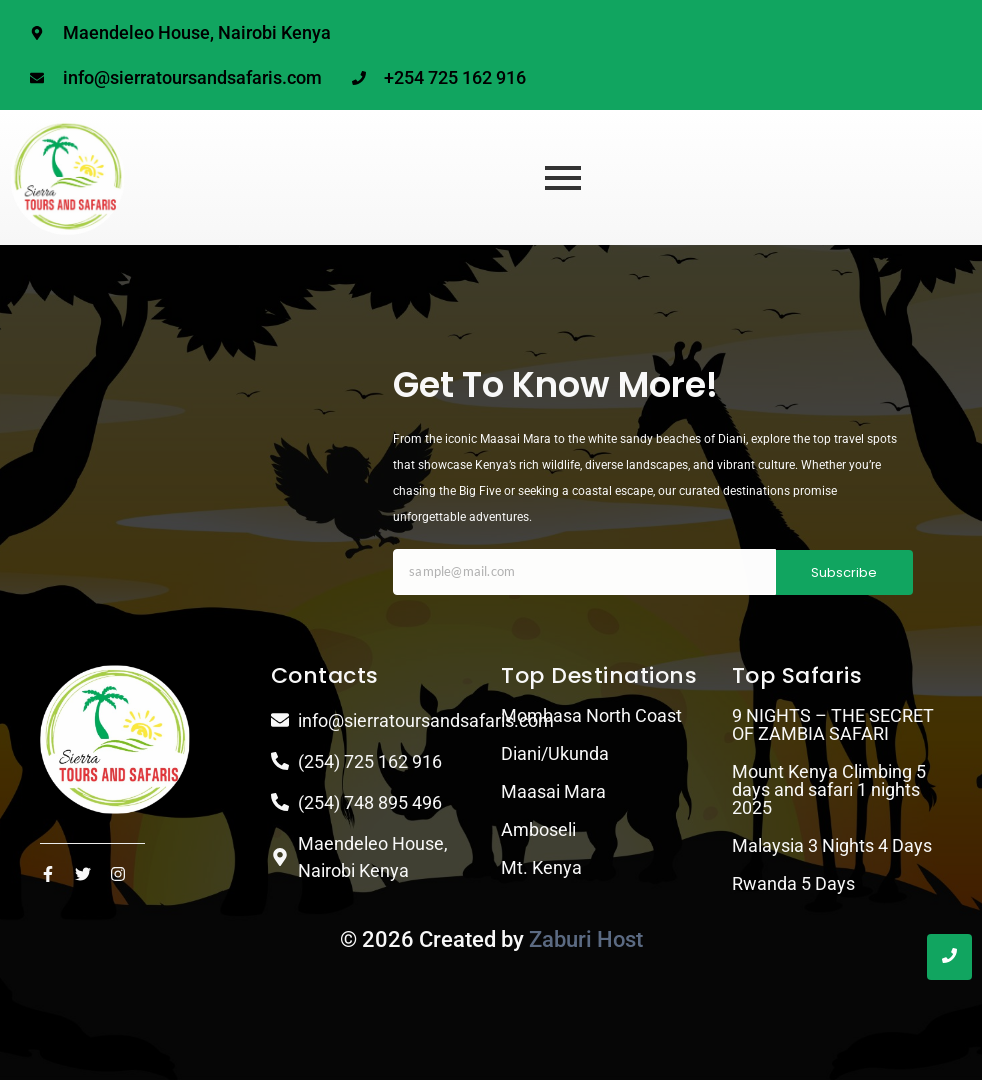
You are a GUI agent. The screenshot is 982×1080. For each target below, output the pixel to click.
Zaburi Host (586, 939)
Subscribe (844, 572)
